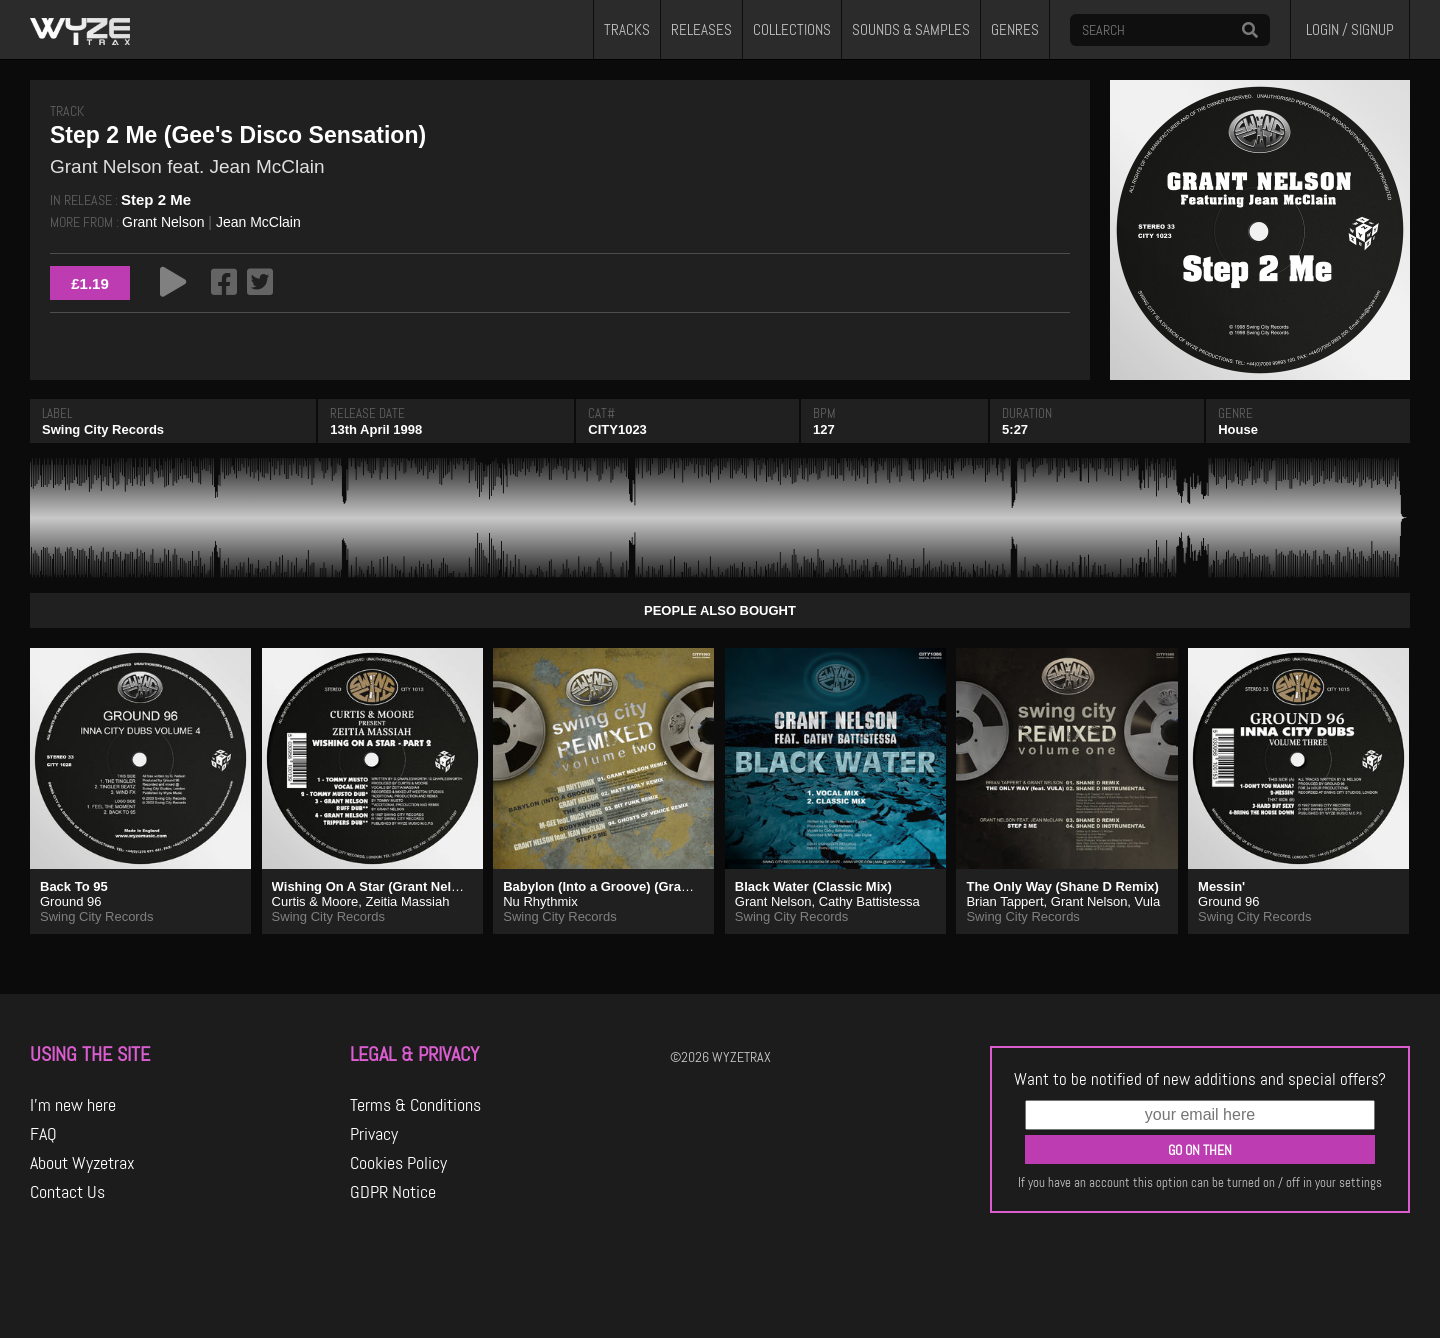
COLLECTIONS (792, 30)
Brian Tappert (1004, 901)
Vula (1148, 901)
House (1238, 429)
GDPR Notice (393, 1192)
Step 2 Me (156, 199)
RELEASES (701, 30)
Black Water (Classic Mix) (813, 886)
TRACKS (627, 30)
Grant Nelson (163, 222)
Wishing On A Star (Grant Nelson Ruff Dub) (404, 886)
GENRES (1015, 30)
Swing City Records (103, 429)
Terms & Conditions (415, 1105)
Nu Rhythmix (540, 901)
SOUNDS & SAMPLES (911, 30)
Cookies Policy (398, 1163)
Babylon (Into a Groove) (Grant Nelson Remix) (645, 886)
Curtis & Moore (315, 901)
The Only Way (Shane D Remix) (1062, 886)
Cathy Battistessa (869, 901)
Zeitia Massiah (408, 901)
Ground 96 (70, 901)
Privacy (374, 1134)
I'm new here (73, 1105)
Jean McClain (258, 222)
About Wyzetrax (82, 1163)
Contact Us (67, 1192)
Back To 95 (74, 886)
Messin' (1221, 886)
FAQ (43, 1134)
